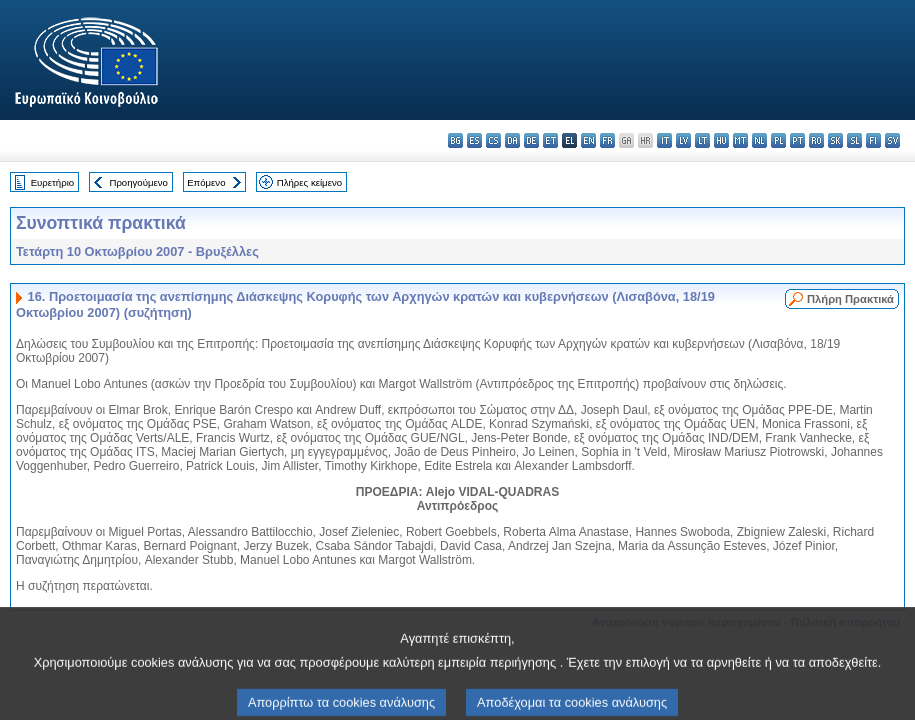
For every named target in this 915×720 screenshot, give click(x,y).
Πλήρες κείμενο (309, 182)
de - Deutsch (531, 140)
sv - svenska (892, 140)
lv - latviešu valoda (683, 140)
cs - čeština (493, 140)
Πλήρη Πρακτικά (850, 299)
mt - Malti (740, 140)
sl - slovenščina (854, 140)
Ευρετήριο (52, 182)
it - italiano (664, 140)
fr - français (607, 140)
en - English (588, 140)
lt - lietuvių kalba (702, 140)
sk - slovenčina (835, 140)
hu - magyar (721, 140)
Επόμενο (206, 182)
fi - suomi (873, 140)
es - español (474, 140)
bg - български (455, 140)
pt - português (797, 140)
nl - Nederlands (759, 140)
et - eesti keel (550, 140)
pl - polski (778, 140)
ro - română (816, 140)
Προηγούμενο (138, 182)
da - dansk (512, 140)
